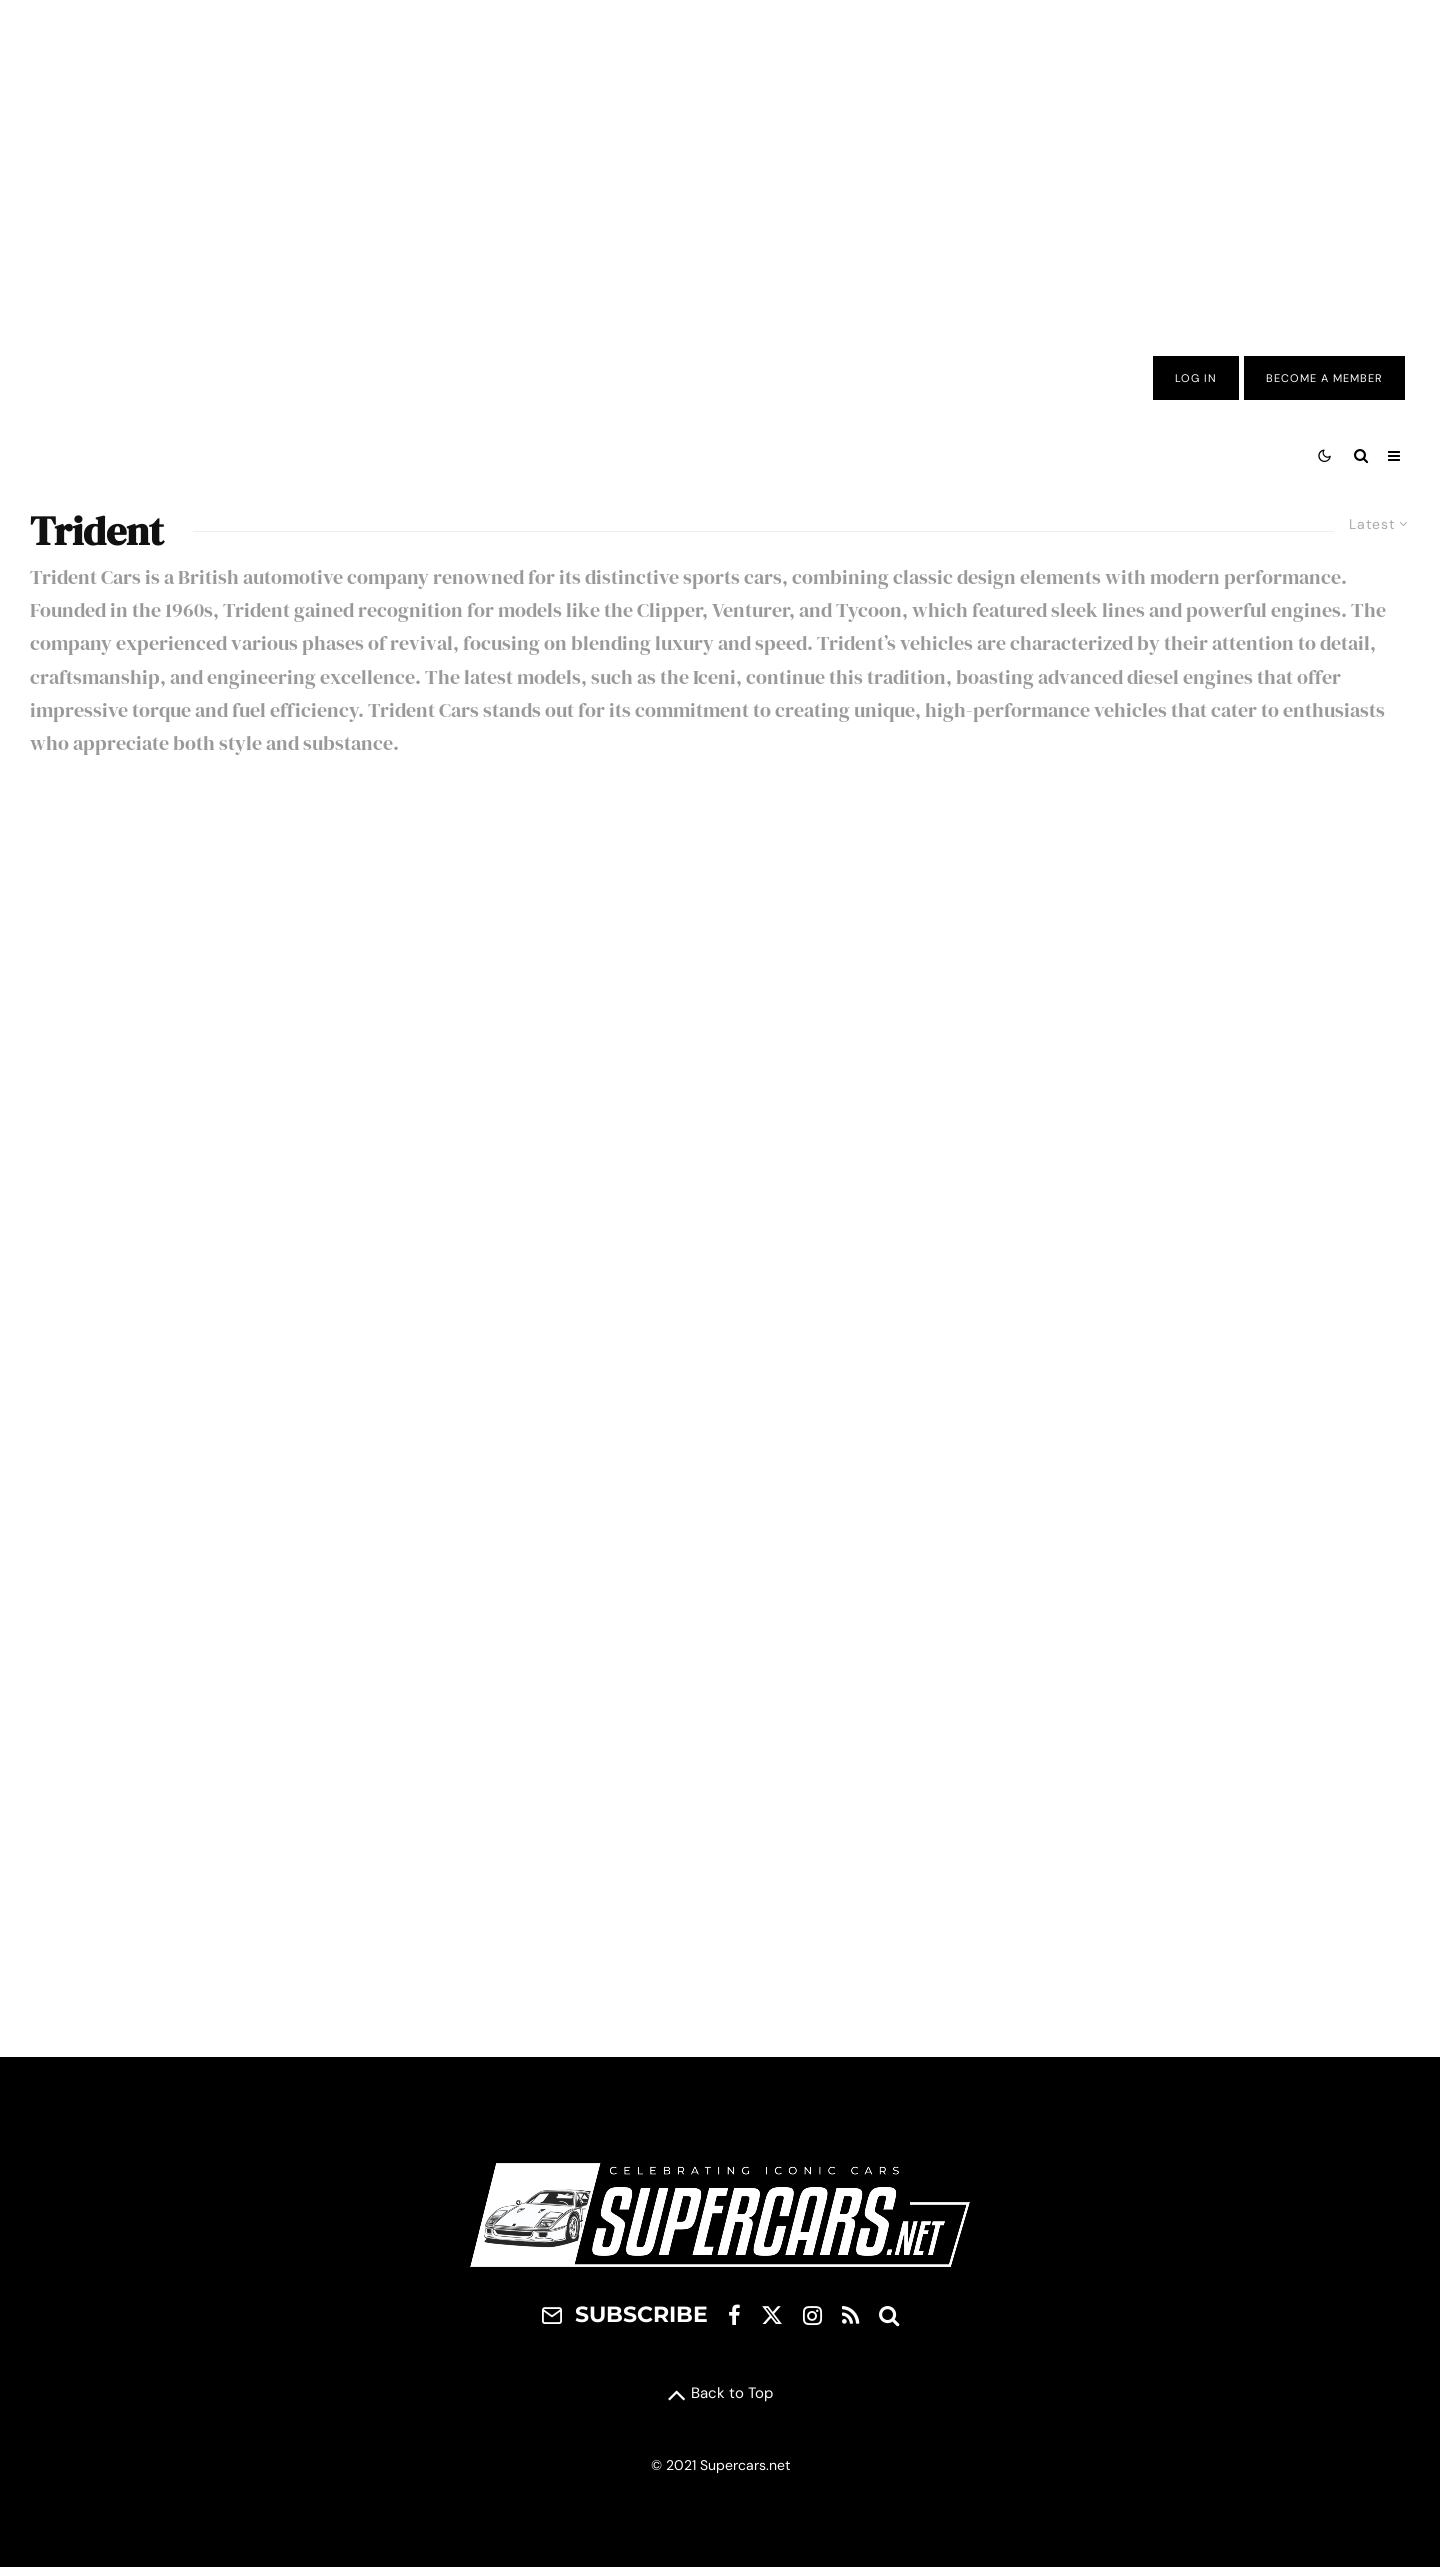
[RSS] (850, 2315)
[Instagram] (812, 2315)
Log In (1196, 378)
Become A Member (1324, 378)
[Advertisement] (720, 163)
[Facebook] (734, 2315)
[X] (772, 2315)
